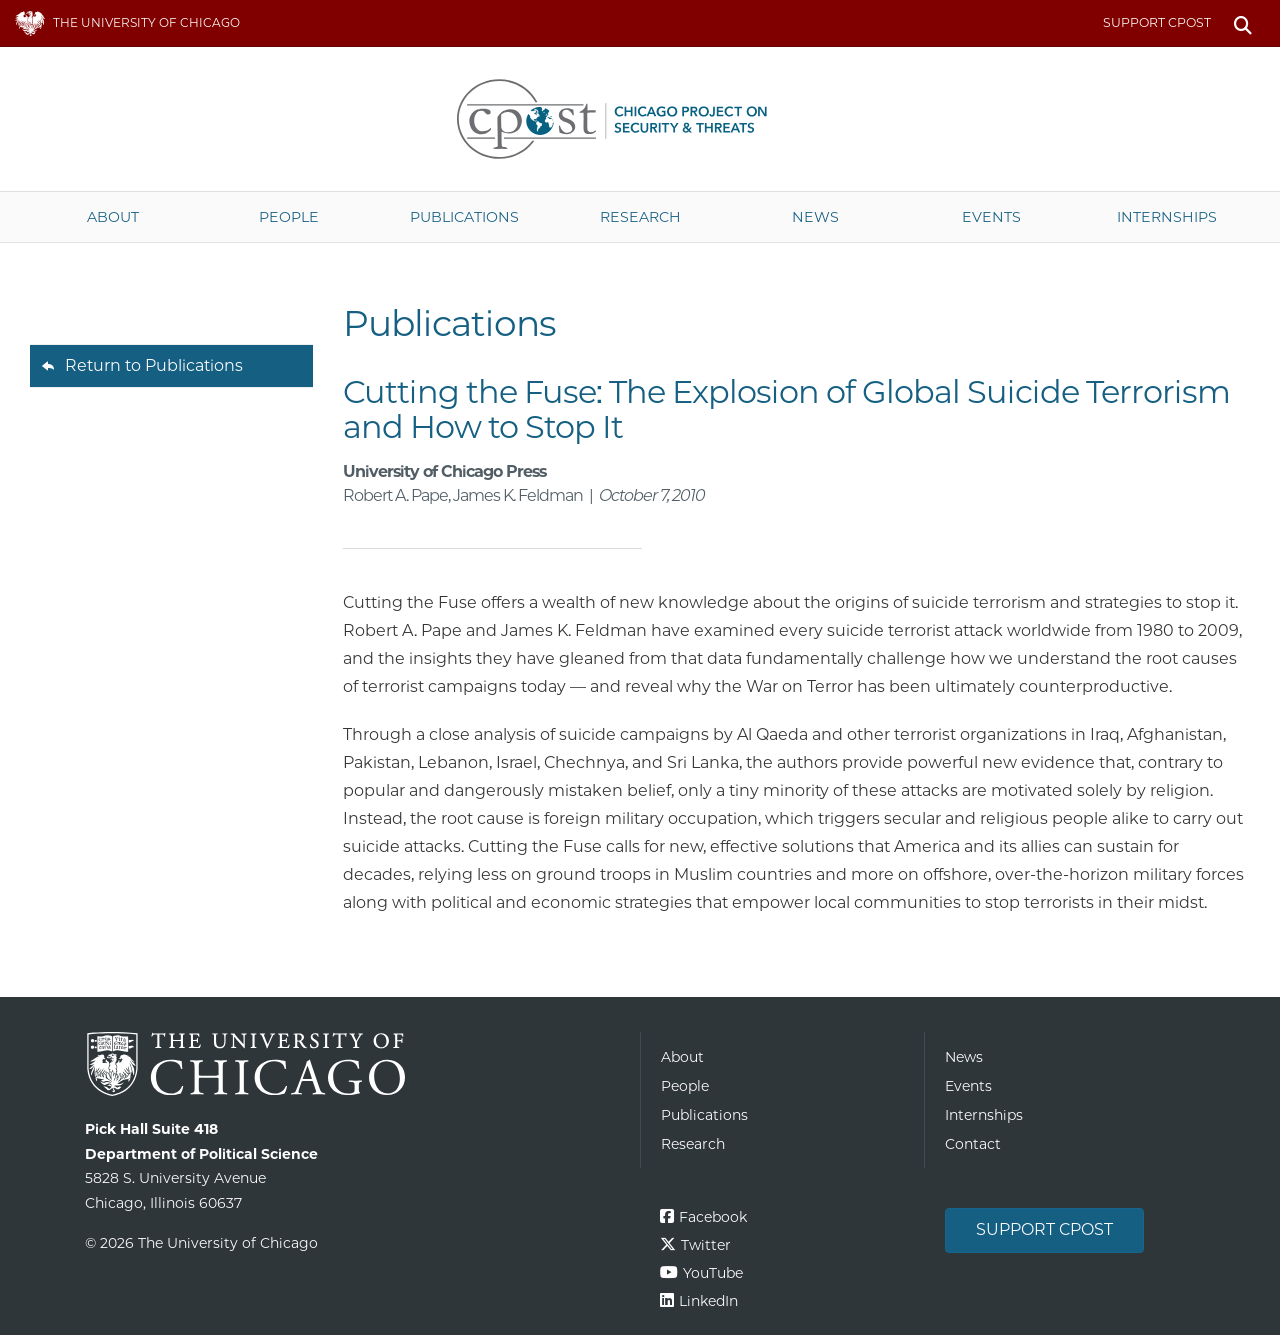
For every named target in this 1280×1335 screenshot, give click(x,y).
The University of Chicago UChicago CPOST (640, 119)
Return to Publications (154, 365)
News (815, 217)
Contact (973, 1144)
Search (1242, 23)
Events (991, 217)
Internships (1167, 217)
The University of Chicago (355, 1064)
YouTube (713, 1273)
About (113, 217)
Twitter (706, 1245)
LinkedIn (708, 1301)
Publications (464, 217)
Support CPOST (1157, 22)
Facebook (713, 1217)
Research (640, 217)
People (289, 217)
